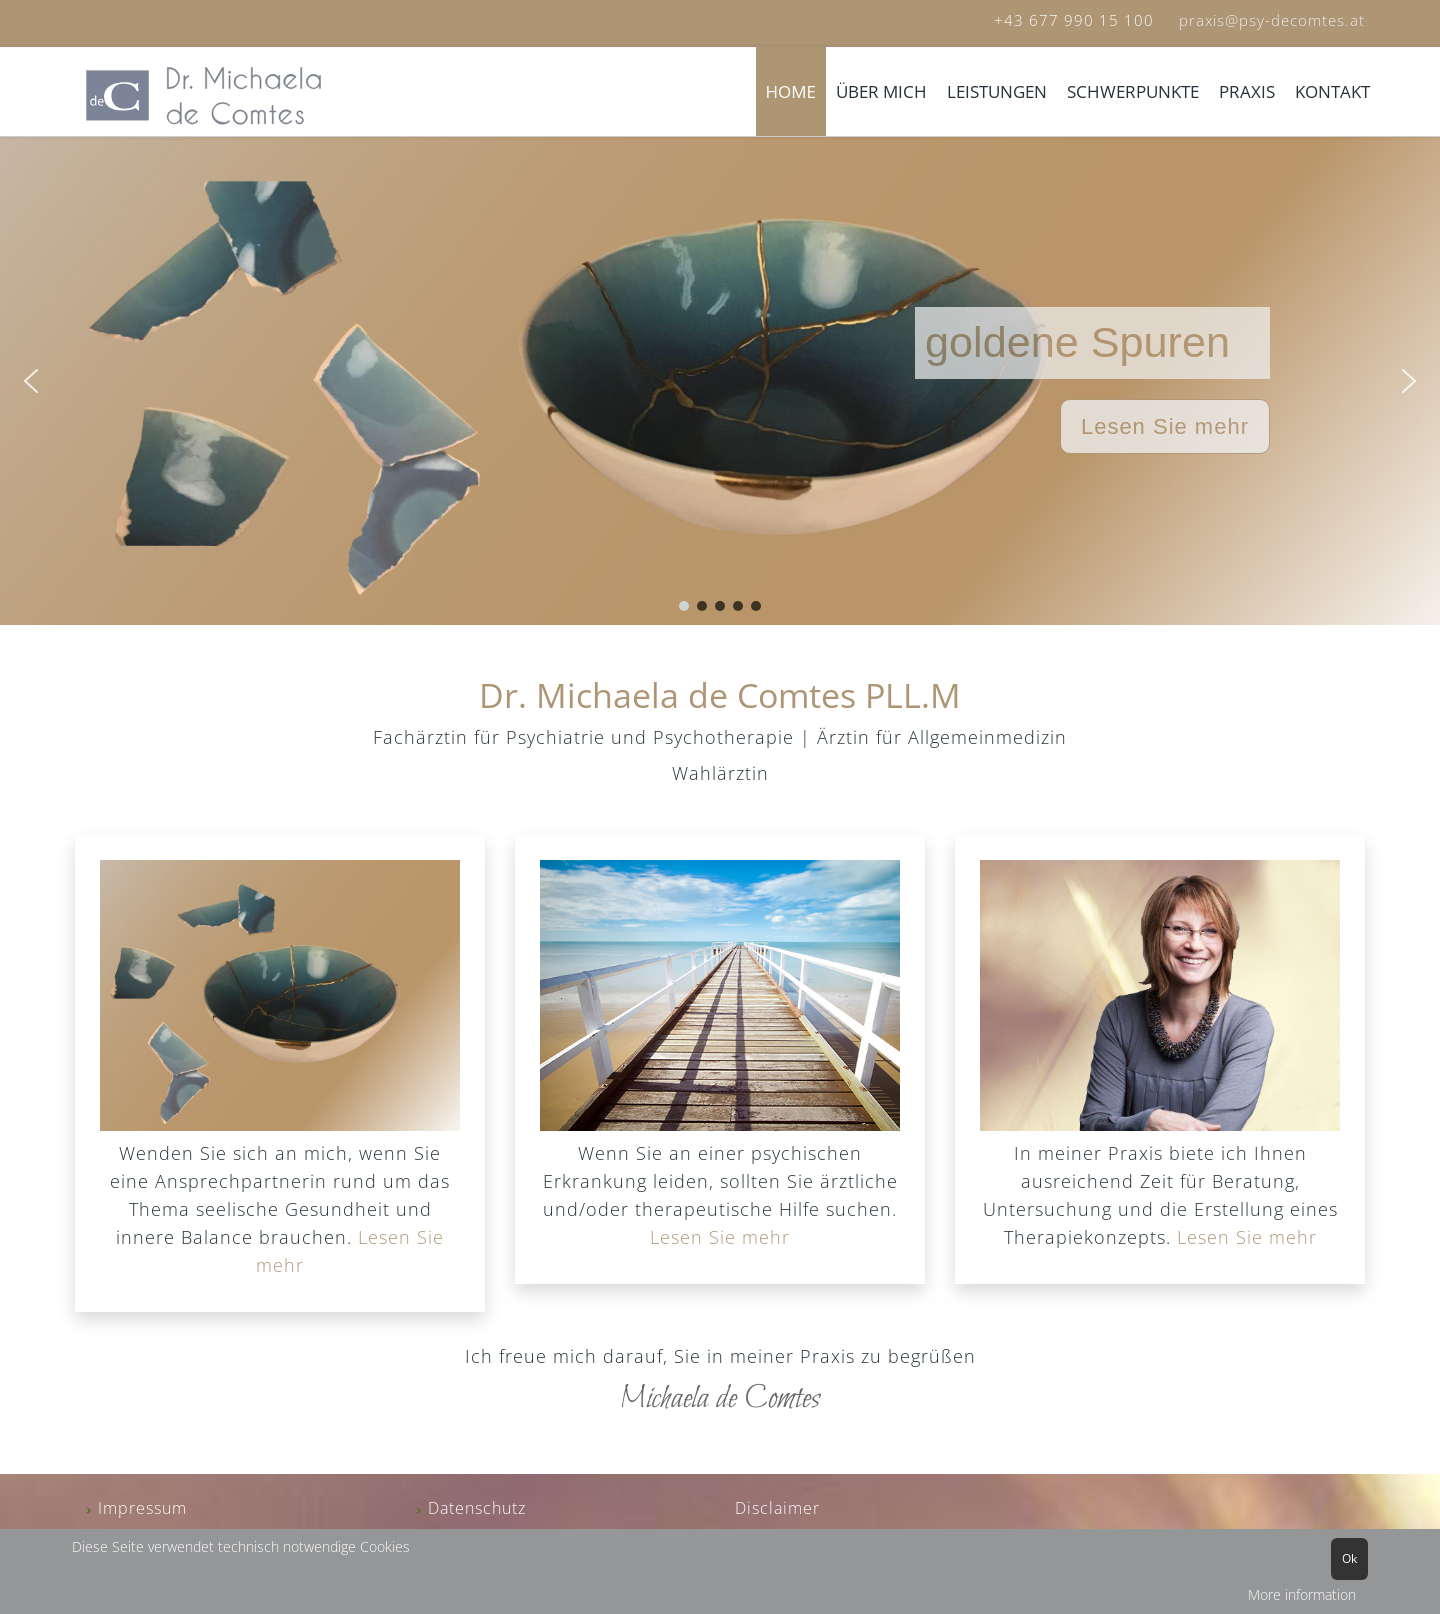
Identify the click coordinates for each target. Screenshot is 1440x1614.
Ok (1349, 1558)
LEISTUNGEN (997, 91)
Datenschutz (477, 1508)
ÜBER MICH (881, 91)
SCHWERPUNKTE (1133, 91)
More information (1302, 1594)
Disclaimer (777, 1508)
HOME (791, 91)
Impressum (142, 1508)
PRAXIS (1247, 91)
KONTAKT (1332, 91)
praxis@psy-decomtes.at (1272, 20)
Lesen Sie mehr (720, 1237)
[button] (31, 381)
